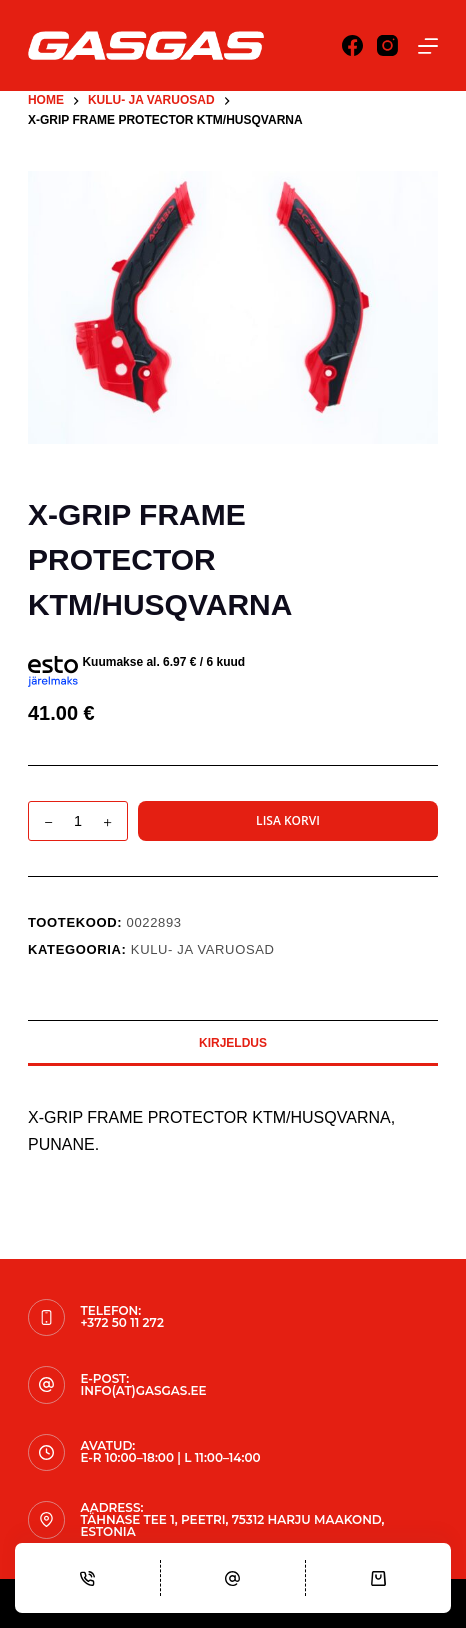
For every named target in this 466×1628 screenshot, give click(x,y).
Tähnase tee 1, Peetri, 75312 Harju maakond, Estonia (232, 1525)
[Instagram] (387, 45)
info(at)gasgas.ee (143, 1390)
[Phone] (87, 1578)
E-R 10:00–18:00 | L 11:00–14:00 (170, 1457)
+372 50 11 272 (121, 1322)
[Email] (233, 1578)
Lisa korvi (288, 820)
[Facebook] (352, 45)
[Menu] (428, 46)
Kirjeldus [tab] (233, 1043)
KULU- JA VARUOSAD (203, 949)
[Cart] (378, 1578)
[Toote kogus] (78, 821)
